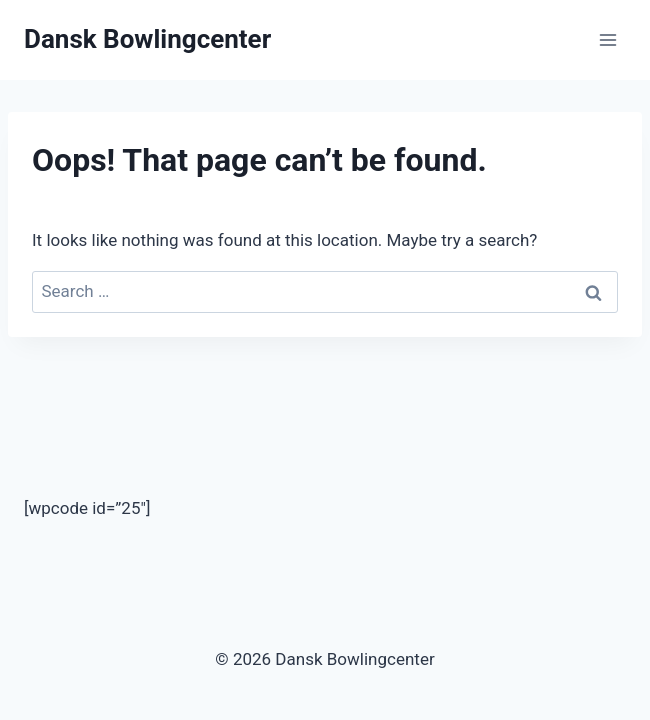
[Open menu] (607, 39)
